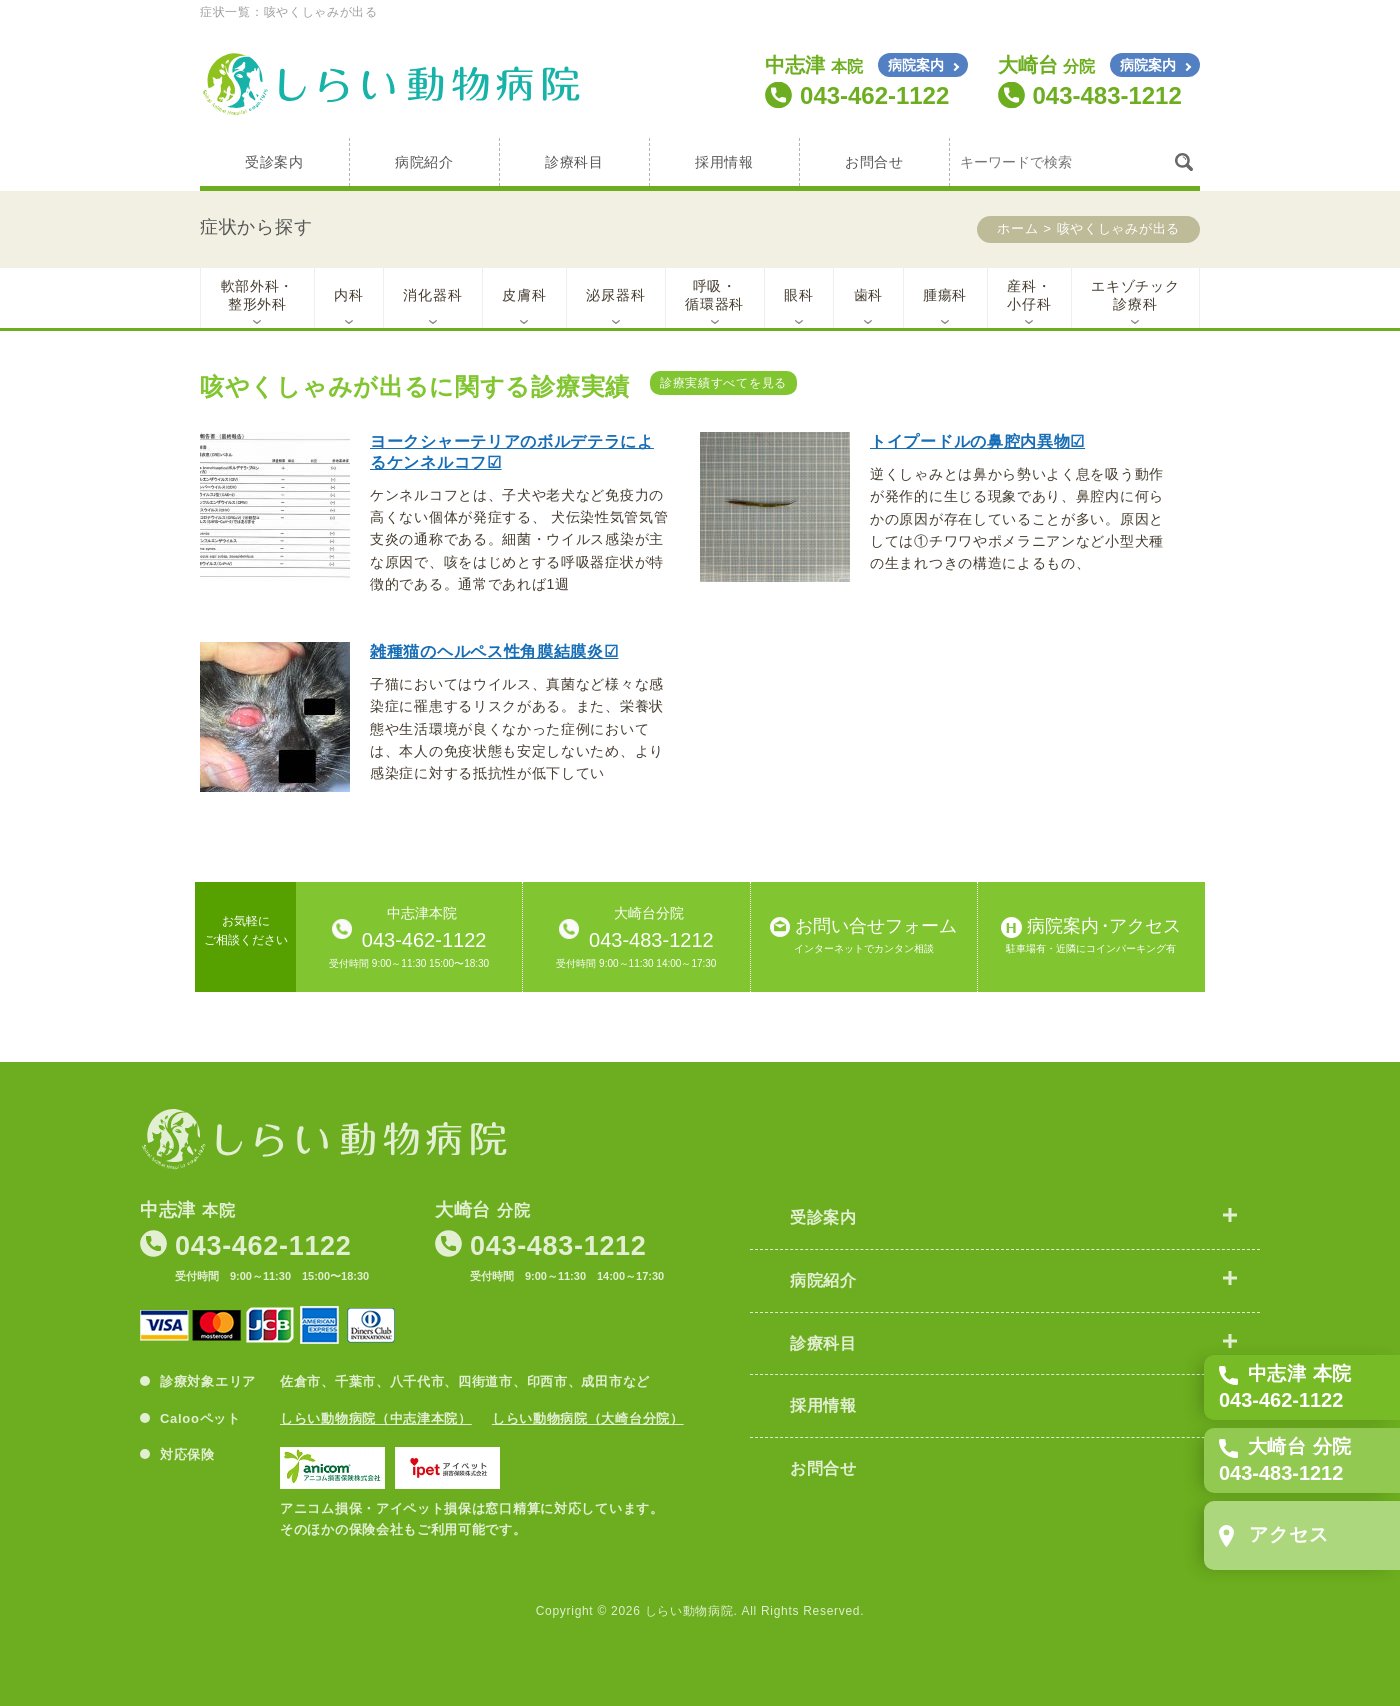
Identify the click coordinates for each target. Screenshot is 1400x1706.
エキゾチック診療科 (1135, 295)
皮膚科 (524, 295)
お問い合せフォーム (864, 936)
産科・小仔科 (1029, 295)
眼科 (798, 295)
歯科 (868, 295)
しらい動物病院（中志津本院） (376, 1418)
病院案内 (916, 65)
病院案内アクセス (1091, 936)
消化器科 (432, 295)
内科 (348, 295)
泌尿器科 (615, 295)
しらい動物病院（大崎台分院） (588, 1418)
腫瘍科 (945, 295)
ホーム (1017, 228)
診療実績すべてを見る (723, 383)
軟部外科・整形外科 (258, 295)
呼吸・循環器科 (714, 295)
